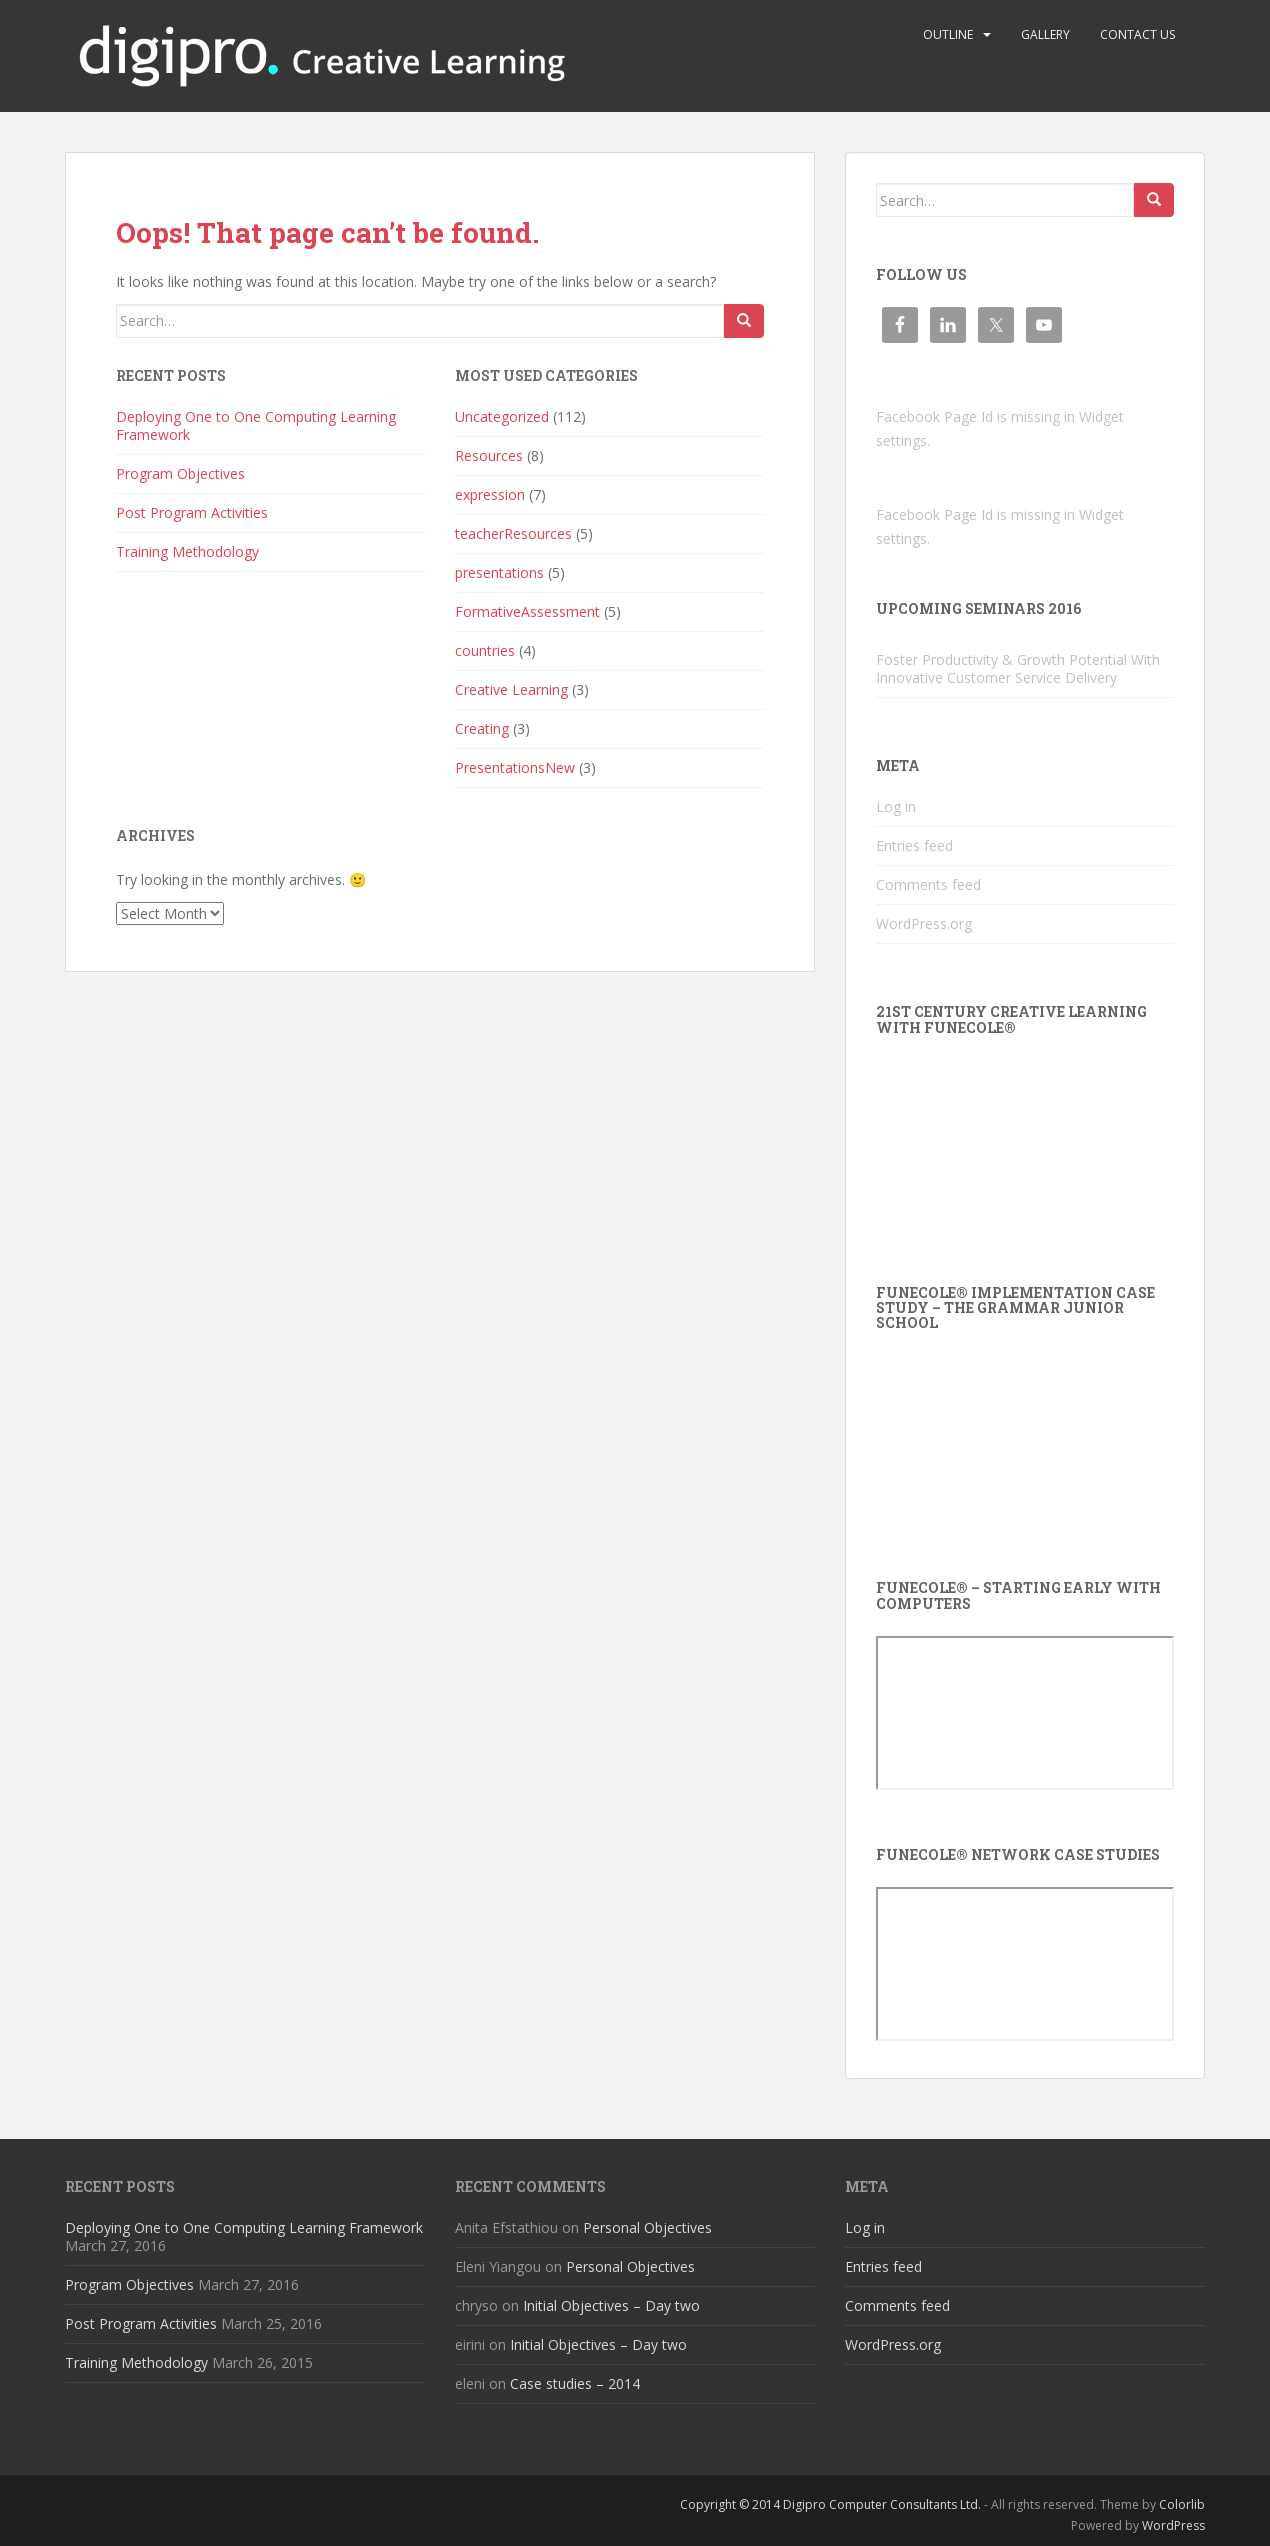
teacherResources (513, 533)
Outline (948, 34)
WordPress (1173, 2525)
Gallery (1045, 34)
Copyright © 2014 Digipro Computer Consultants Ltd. (830, 2504)
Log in (896, 806)
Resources (489, 455)
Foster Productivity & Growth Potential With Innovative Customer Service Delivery (1018, 668)
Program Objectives (180, 473)
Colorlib (1182, 2504)
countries (485, 650)
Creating (482, 728)
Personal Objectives (647, 2227)
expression (490, 494)
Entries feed (914, 845)
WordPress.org (924, 923)
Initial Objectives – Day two (611, 2305)
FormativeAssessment (527, 611)
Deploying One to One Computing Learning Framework (256, 425)
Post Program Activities (192, 512)
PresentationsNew (515, 767)
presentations (499, 572)
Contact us (1137, 34)
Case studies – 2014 (575, 2383)
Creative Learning (511, 689)
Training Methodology (187, 551)
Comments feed (928, 884)
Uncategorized (502, 416)
